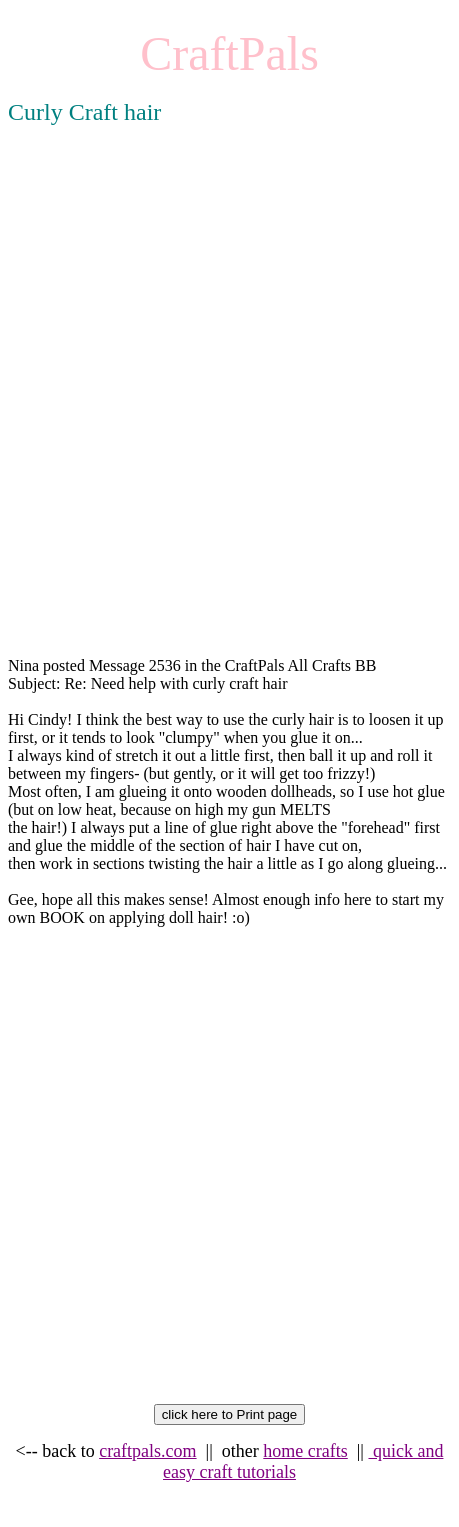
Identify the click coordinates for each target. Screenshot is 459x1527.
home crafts (305, 1451)
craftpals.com (147, 1451)
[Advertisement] (229, 409)
